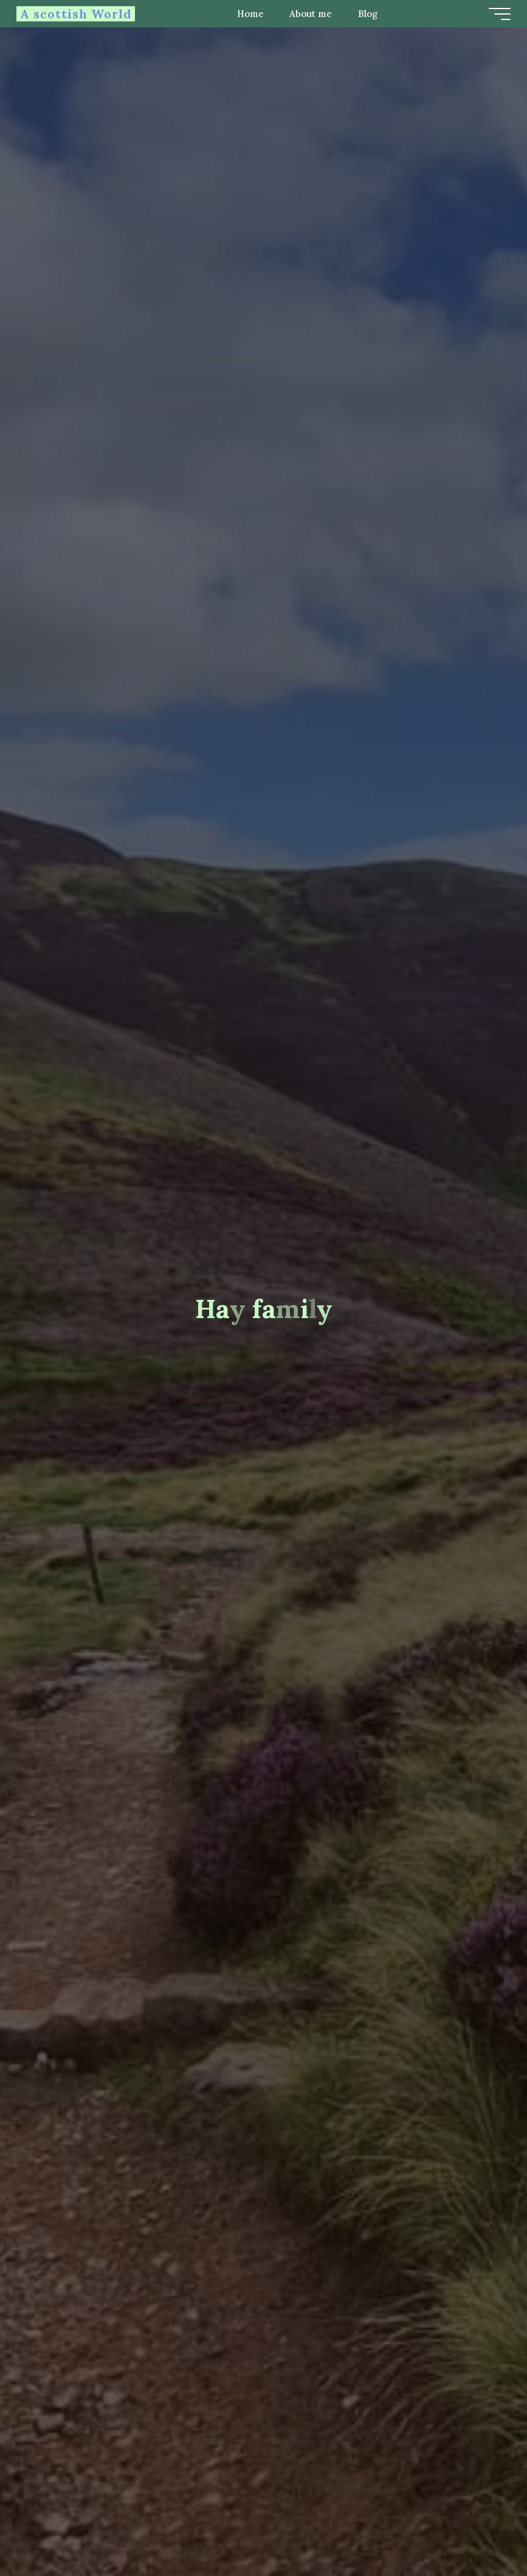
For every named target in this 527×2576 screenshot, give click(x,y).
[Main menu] (498, 14)
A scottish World (77, 13)
